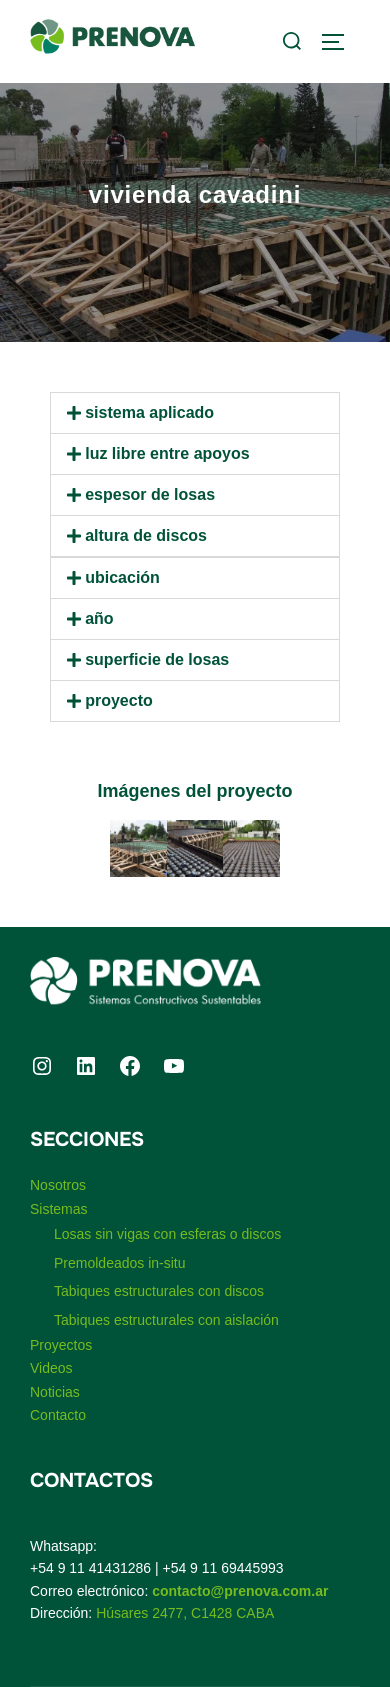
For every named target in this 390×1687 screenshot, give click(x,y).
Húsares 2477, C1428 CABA (185, 1613)
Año (99, 618)
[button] (195, 413)
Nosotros (58, 1185)
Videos (51, 1368)
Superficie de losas (157, 659)
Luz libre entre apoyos (167, 453)
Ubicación (122, 577)
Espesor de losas (150, 494)
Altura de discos (146, 535)
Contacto (58, 1415)
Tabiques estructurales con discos (159, 1291)
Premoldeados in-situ (120, 1263)
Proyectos (61, 1345)
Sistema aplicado (149, 412)
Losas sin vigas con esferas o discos (167, 1234)
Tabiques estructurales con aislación (166, 1320)
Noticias (55, 1392)
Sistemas (59, 1209)
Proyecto (119, 700)
